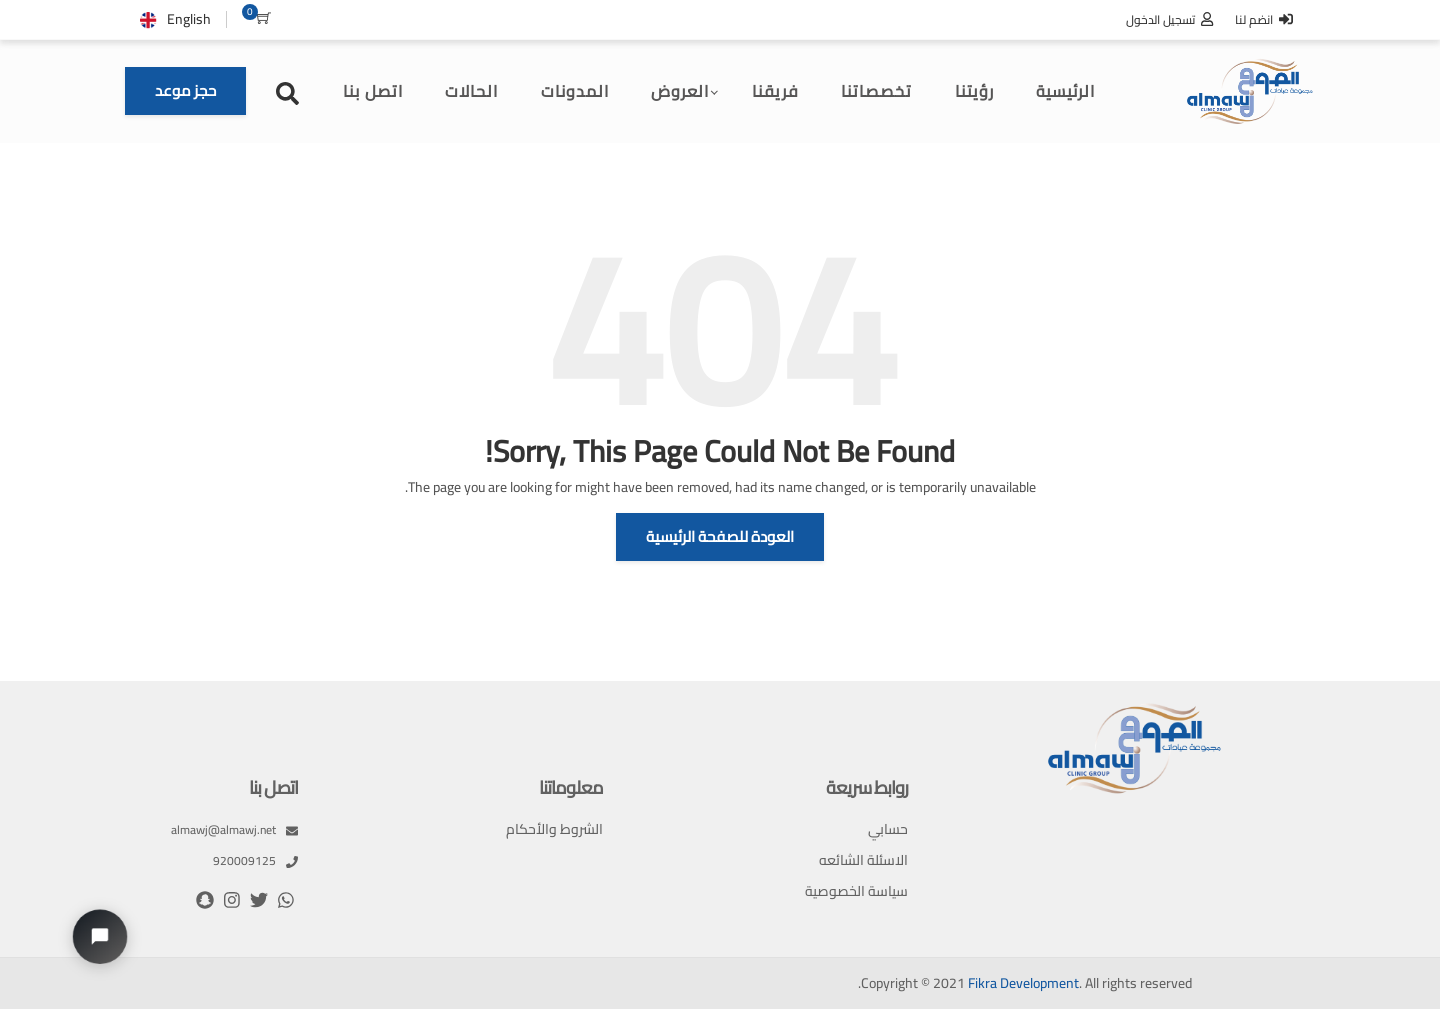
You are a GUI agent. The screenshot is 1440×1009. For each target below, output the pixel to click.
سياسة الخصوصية (856, 891)
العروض (680, 91)
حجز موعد (185, 90)
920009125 (255, 861)
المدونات (575, 91)
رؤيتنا (974, 91)
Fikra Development (1023, 983)
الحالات (471, 91)
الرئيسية (1065, 91)
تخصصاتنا (876, 91)
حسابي (888, 829)
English (189, 19)
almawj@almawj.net (234, 830)
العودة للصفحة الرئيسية (720, 536)
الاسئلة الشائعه (863, 860)
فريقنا (775, 91)
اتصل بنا (373, 91)
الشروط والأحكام (554, 829)
